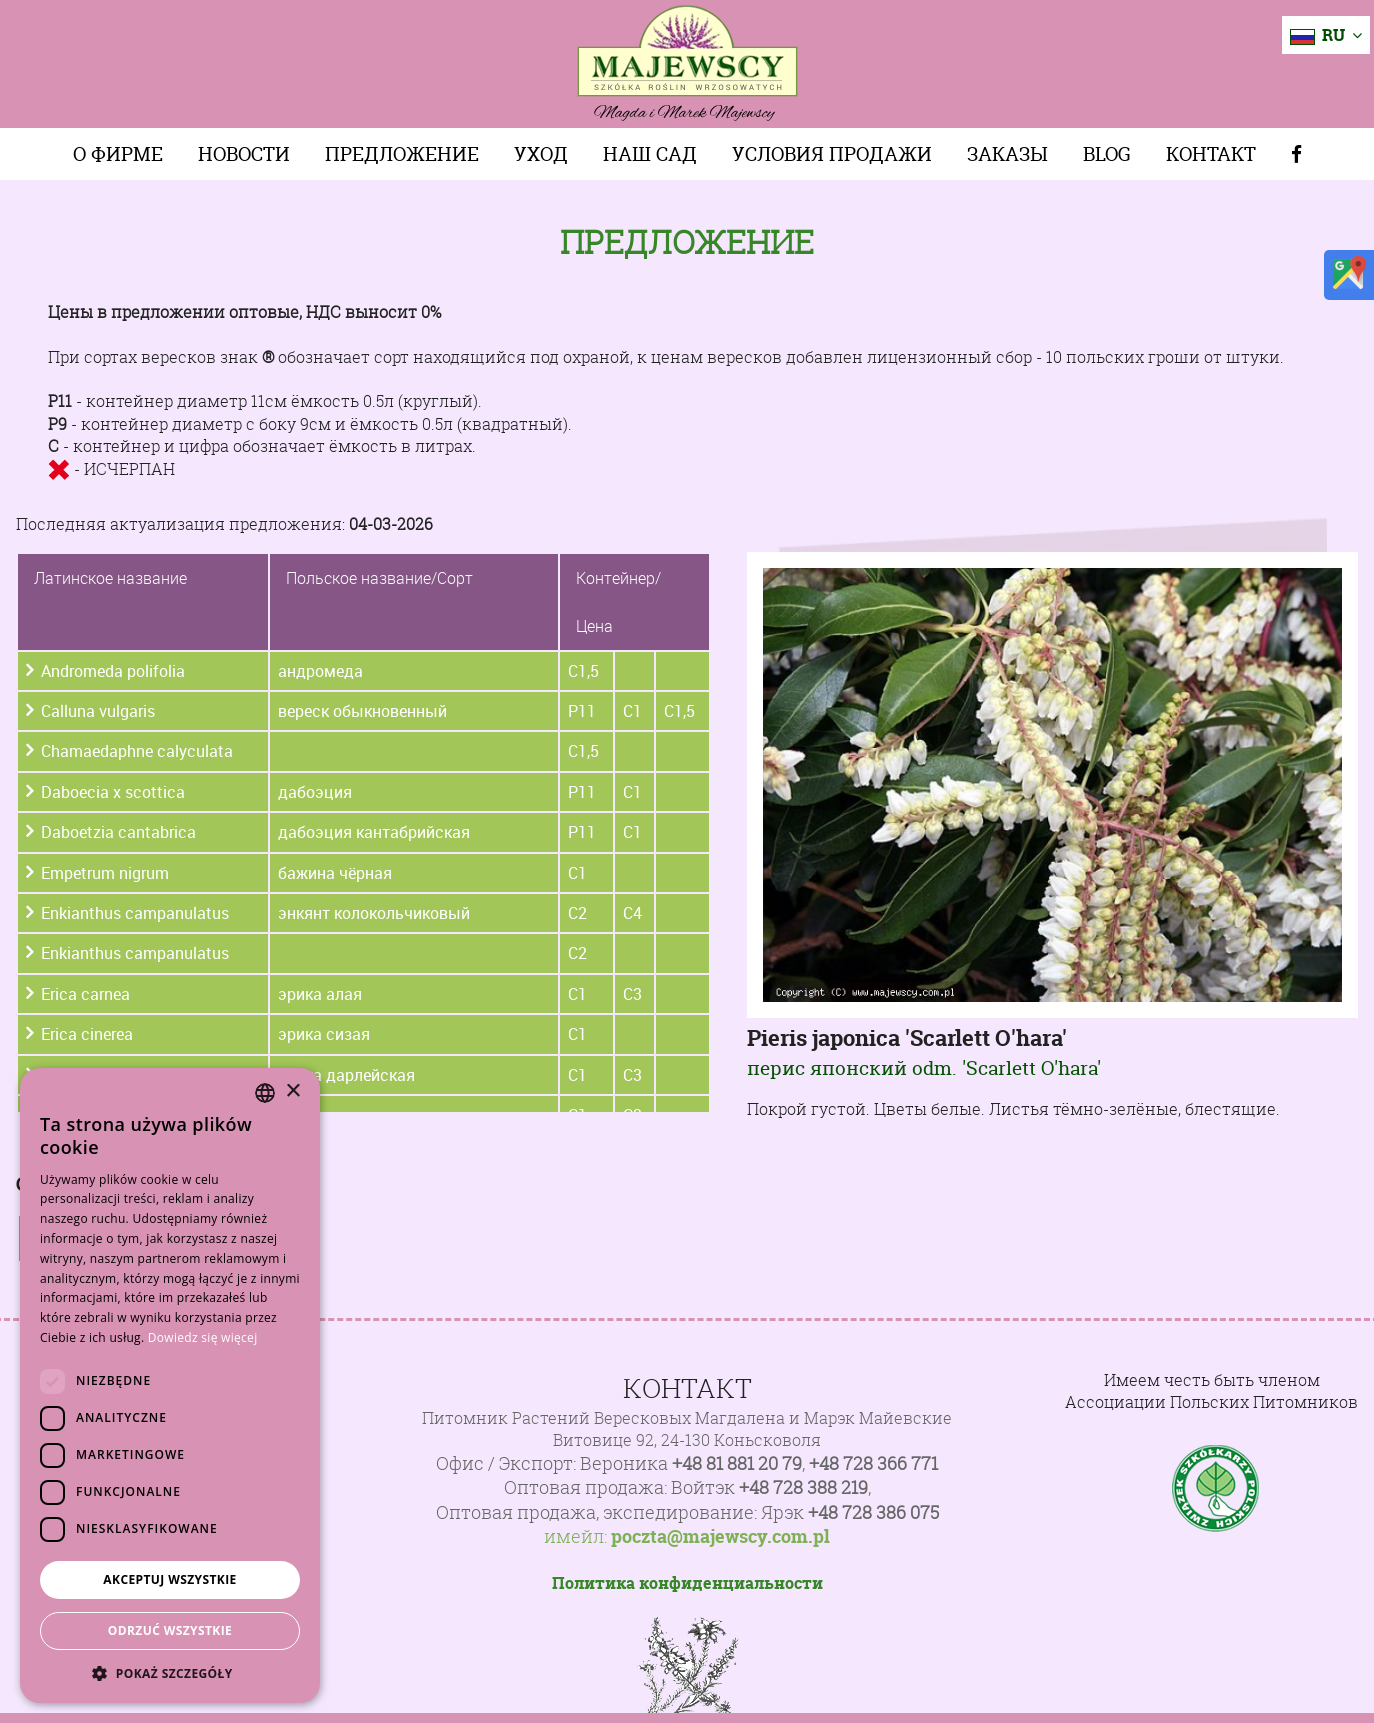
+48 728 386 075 (873, 1512)
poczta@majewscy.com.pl (720, 1537)
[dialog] (170, 1385)
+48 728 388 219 (803, 1487)
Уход (541, 154)
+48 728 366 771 (873, 1463)
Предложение (402, 154)
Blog (1107, 154)
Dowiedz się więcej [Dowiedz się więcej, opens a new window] (203, 1337)
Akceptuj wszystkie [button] (169, 1579)
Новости (244, 154)
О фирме (118, 154)
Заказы (1007, 154)
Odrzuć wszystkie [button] (170, 1630)
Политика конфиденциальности (687, 1583)
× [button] (292, 1091)
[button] (170, 1673)
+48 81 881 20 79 (737, 1463)
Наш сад (650, 154)
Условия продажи (832, 154)
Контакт (1211, 154)
